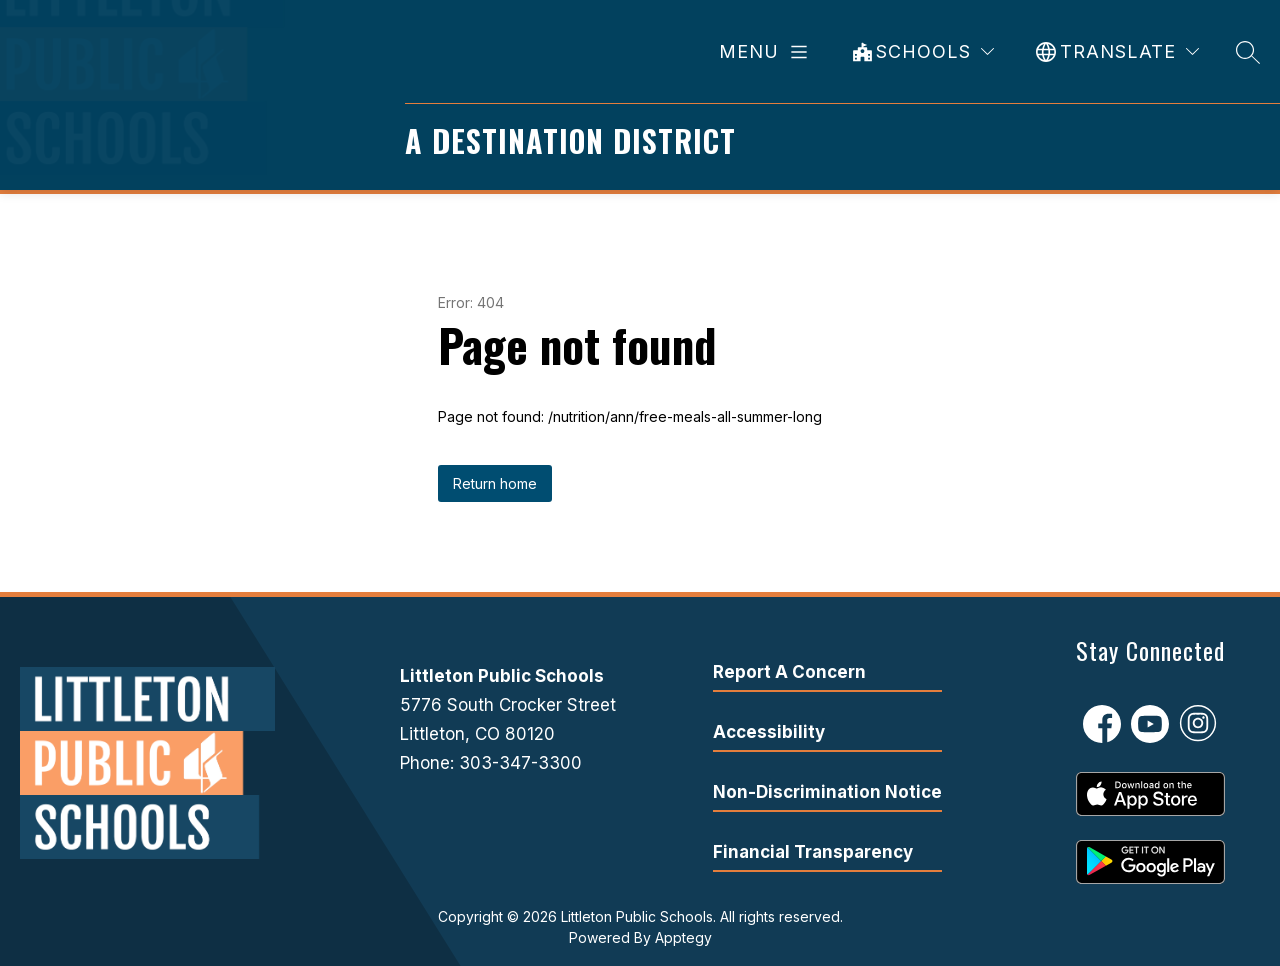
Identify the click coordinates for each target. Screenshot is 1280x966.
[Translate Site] (1117, 51)
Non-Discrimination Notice (827, 792)
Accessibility (769, 732)
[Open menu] (767, 52)
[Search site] (1248, 51)
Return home (495, 483)
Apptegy (683, 937)
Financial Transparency (813, 852)
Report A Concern (789, 672)
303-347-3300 (520, 763)
